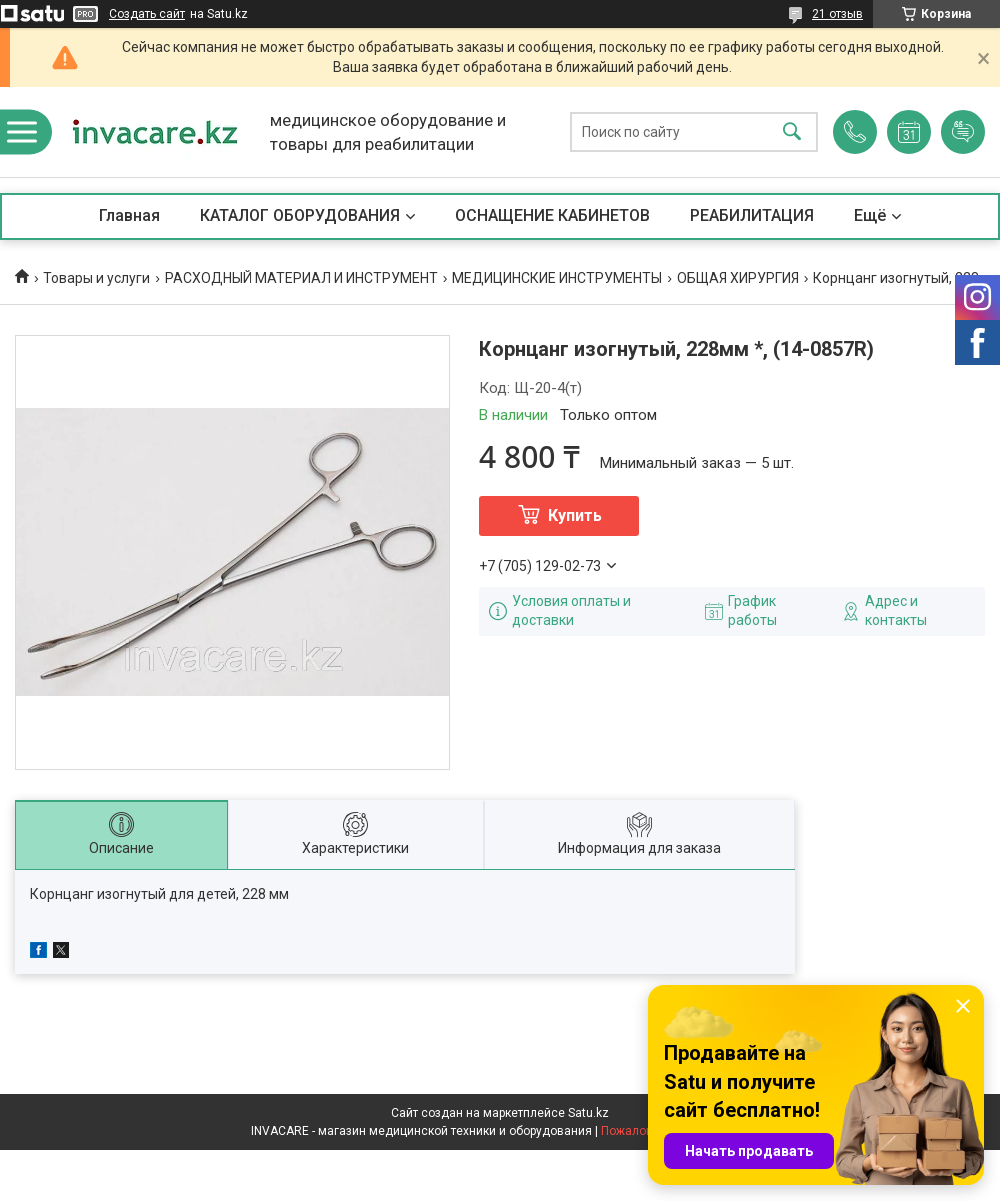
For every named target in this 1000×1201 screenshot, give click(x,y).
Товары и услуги (96, 278)
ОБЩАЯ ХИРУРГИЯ (738, 278)
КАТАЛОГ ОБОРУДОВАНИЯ (300, 215)
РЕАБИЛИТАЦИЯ (752, 215)
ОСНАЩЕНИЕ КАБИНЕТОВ (552, 215)
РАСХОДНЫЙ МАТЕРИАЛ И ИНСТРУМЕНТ (301, 278)
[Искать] (792, 132)
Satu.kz (588, 1113)
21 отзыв (837, 14)
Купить (575, 515)
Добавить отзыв (963, 132)
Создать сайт (147, 14)
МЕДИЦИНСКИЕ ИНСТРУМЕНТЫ (557, 278)
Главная (129, 215)
